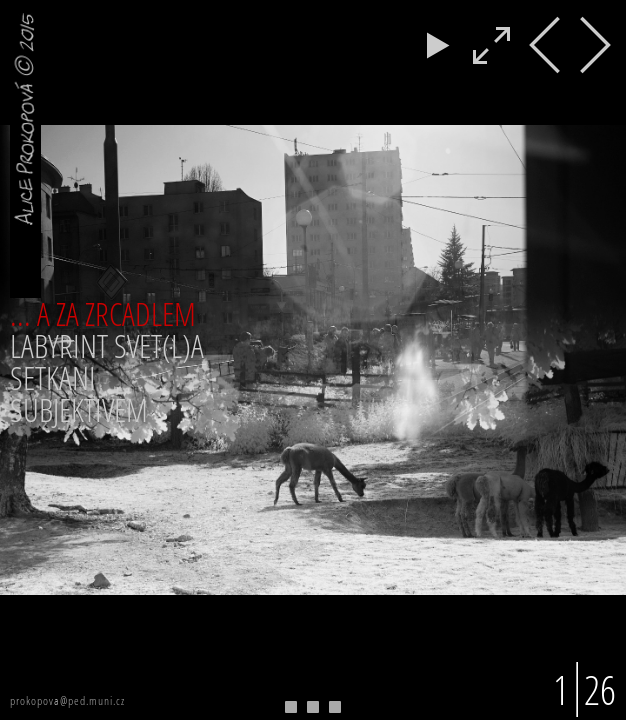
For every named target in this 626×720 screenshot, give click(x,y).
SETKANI (53, 377)
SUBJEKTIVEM (79, 409)
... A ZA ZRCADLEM (103, 313)
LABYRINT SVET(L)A (107, 345)
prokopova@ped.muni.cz (67, 700)
